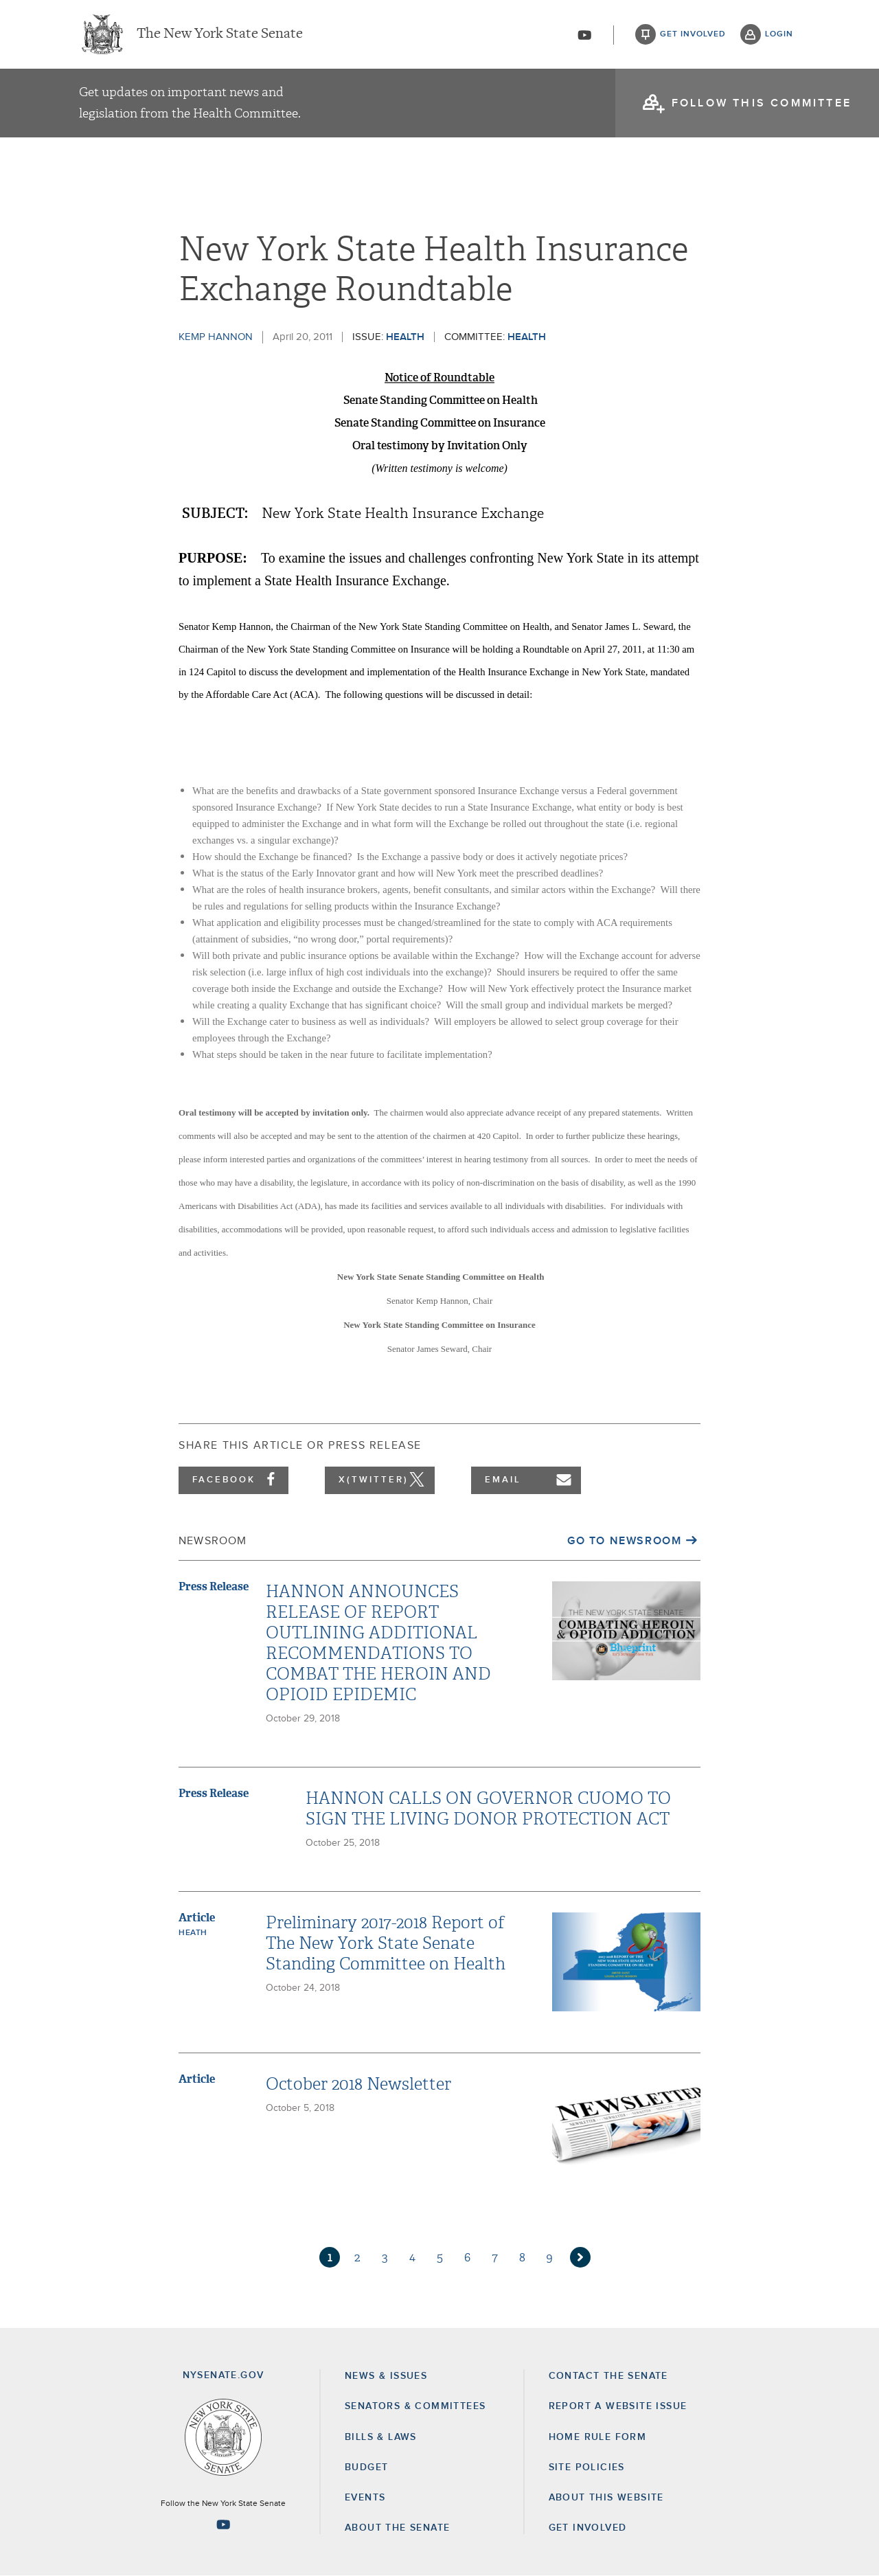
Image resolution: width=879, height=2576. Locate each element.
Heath (193, 1933)
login (779, 34)
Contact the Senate (608, 2376)
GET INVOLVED (588, 2528)
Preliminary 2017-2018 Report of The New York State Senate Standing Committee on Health (385, 1943)
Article (197, 1917)
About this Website (606, 2497)
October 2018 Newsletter (358, 2084)
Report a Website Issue (618, 2406)
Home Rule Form (598, 2437)
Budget (366, 2467)
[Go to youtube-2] (584, 35)
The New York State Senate (220, 34)
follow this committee (762, 103)
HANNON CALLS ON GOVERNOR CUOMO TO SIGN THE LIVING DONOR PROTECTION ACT (488, 1808)
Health (405, 337)
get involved (693, 34)
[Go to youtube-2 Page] (223, 2524)
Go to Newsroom (624, 1540)
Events (365, 2497)
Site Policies (587, 2467)
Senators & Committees (415, 2406)
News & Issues (386, 2376)
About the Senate (397, 2528)
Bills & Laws (381, 2437)
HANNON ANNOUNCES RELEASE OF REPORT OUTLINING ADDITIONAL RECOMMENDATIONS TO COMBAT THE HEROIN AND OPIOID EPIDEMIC (378, 1643)
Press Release (214, 1586)
